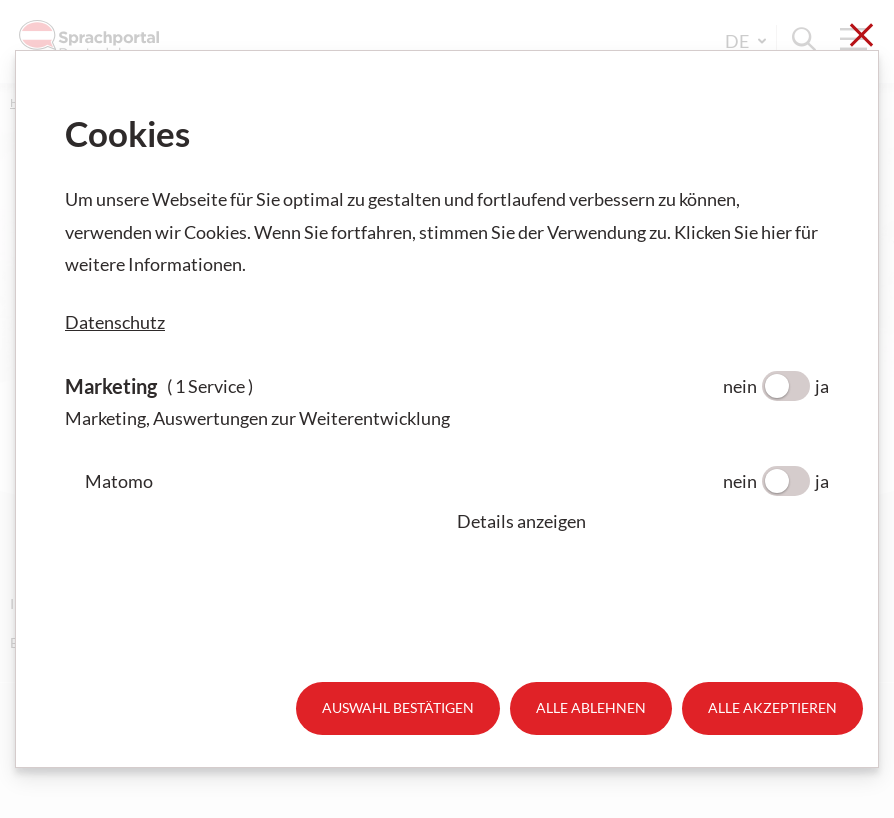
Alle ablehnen (591, 707)
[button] (643, 521)
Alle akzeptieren (772, 707)
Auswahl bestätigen (398, 707)
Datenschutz (115, 322)
